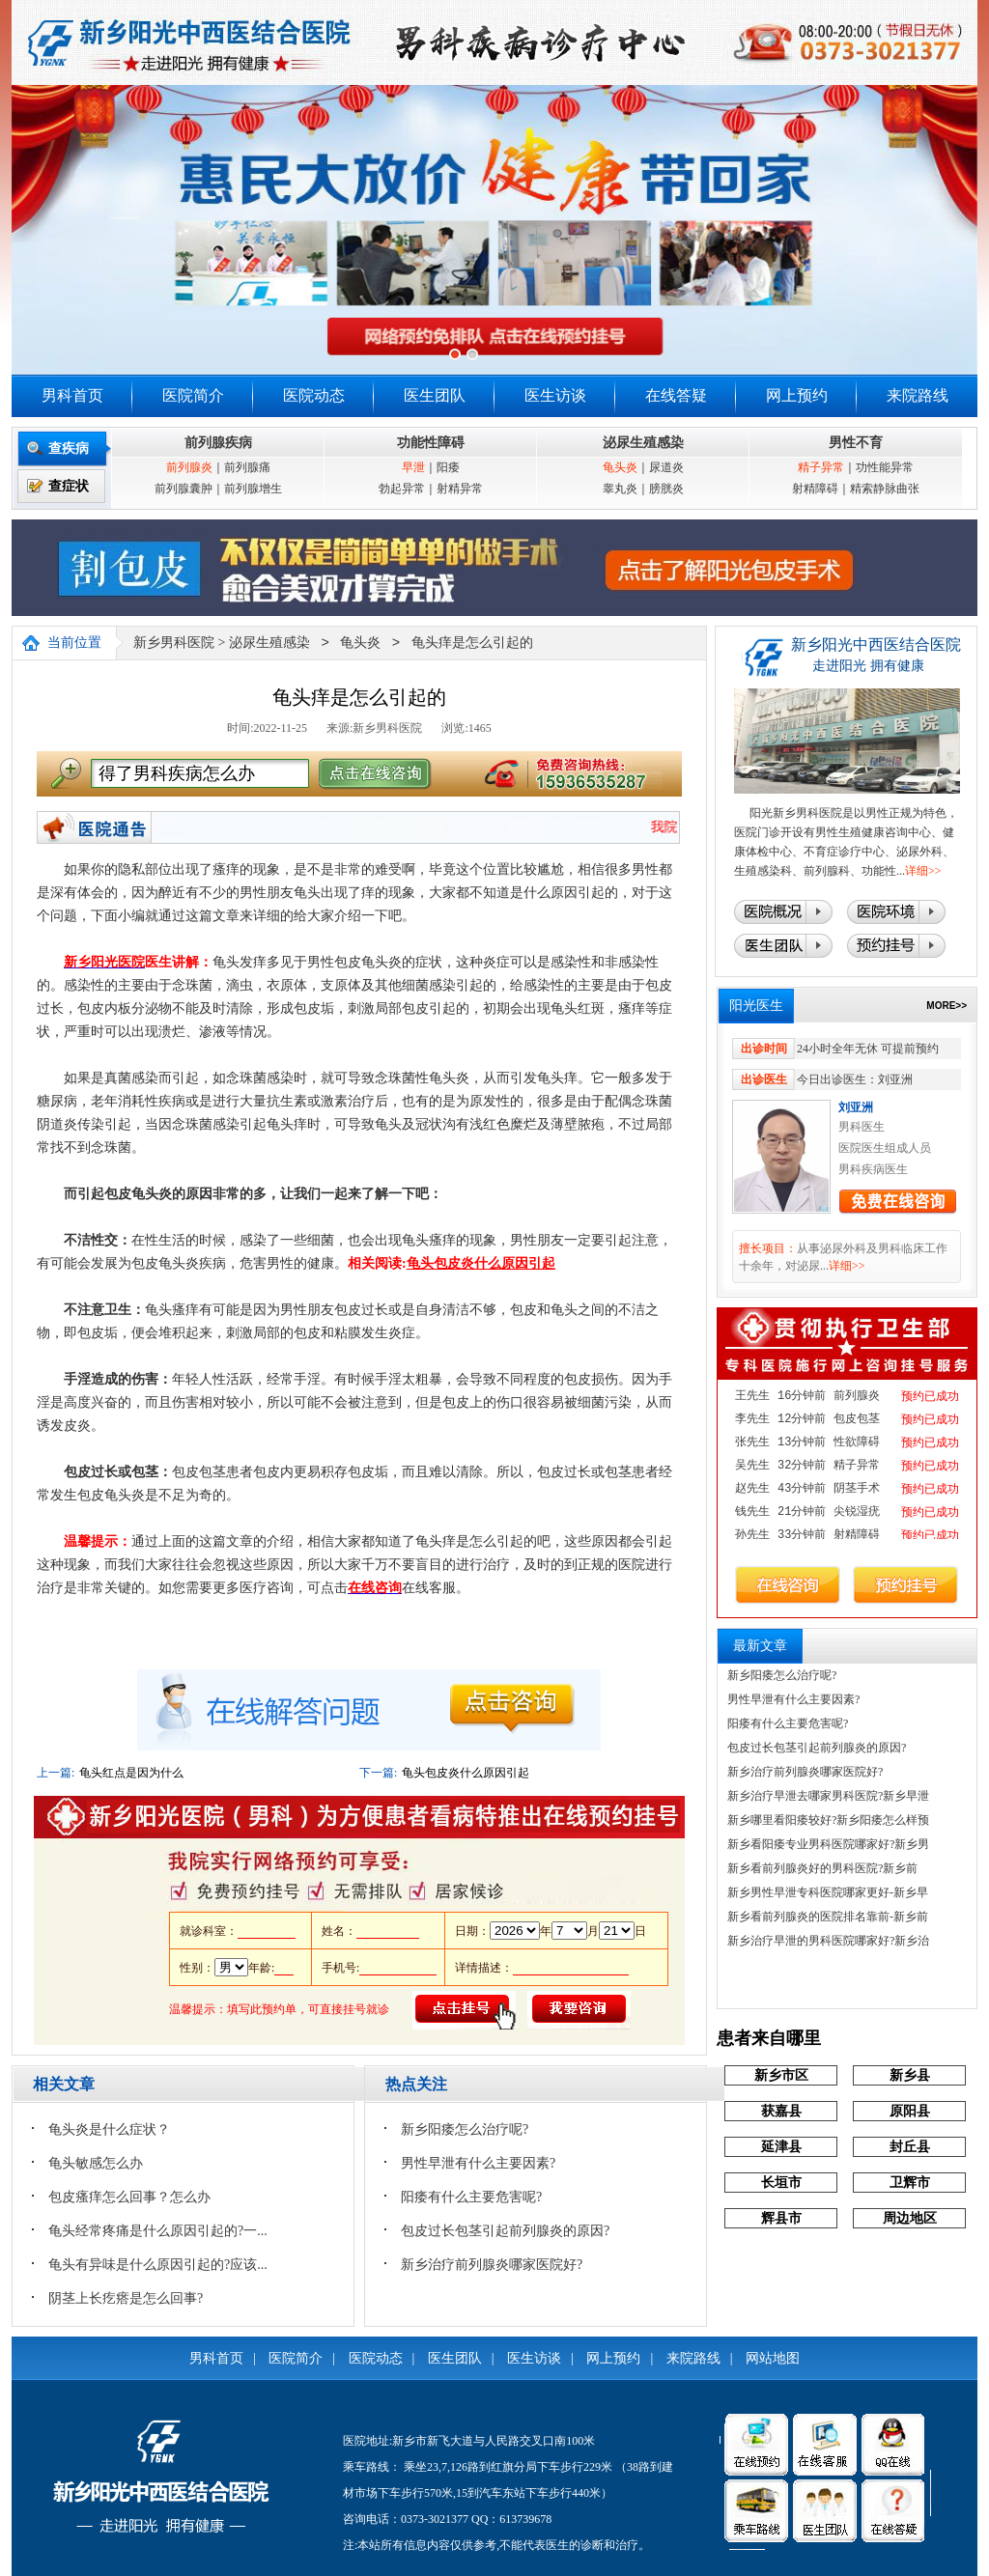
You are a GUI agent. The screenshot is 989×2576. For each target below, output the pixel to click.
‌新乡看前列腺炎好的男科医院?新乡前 (822, 1868)
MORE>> (946, 1005)
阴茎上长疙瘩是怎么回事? (125, 2298)
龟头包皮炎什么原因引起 (465, 1772)
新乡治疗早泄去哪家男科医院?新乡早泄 (828, 1796)
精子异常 (821, 467)
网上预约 (797, 395)
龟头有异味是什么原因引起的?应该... (158, 2264)
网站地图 (773, 2358)
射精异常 (460, 488)
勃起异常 (402, 488)
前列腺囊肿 (183, 488)
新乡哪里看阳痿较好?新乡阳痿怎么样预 (828, 1820)
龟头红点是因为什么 (131, 1772)
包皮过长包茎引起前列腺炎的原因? (505, 2231)
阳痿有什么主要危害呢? (471, 2197)
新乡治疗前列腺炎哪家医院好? (491, 2264)
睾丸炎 (620, 488)
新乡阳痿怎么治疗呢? (464, 2129)
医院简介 (193, 395)
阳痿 (448, 467)
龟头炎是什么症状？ (109, 2129)
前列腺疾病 (218, 442)
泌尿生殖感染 (643, 442)
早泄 (413, 467)
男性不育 (856, 442)
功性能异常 (885, 467)
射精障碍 (815, 488)
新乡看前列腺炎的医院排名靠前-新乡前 (827, 1916)
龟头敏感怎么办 (95, 2163)
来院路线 (917, 395)
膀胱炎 (666, 488)
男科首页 (72, 395)
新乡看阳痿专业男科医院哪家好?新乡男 (828, 1844)
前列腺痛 (247, 467)
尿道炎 (666, 467)
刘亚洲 (855, 1107)
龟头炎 (620, 467)
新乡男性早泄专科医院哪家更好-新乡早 (827, 1892)
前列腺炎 (189, 467)
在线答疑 (676, 395)
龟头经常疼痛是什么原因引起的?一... (158, 2231)
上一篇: (55, 1772)
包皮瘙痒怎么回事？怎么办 (129, 2197)
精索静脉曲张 (884, 488)
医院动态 (314, 395)
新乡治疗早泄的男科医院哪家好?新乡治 (828, 1940)
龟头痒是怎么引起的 (472, 643)
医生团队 (435, 395)
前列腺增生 (253, 488)
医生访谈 (555, 395)
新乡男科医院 (173, 643)
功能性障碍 (431, 442)
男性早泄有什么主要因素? (478, 2163)
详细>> (923, 871)
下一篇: (378, 1772)
